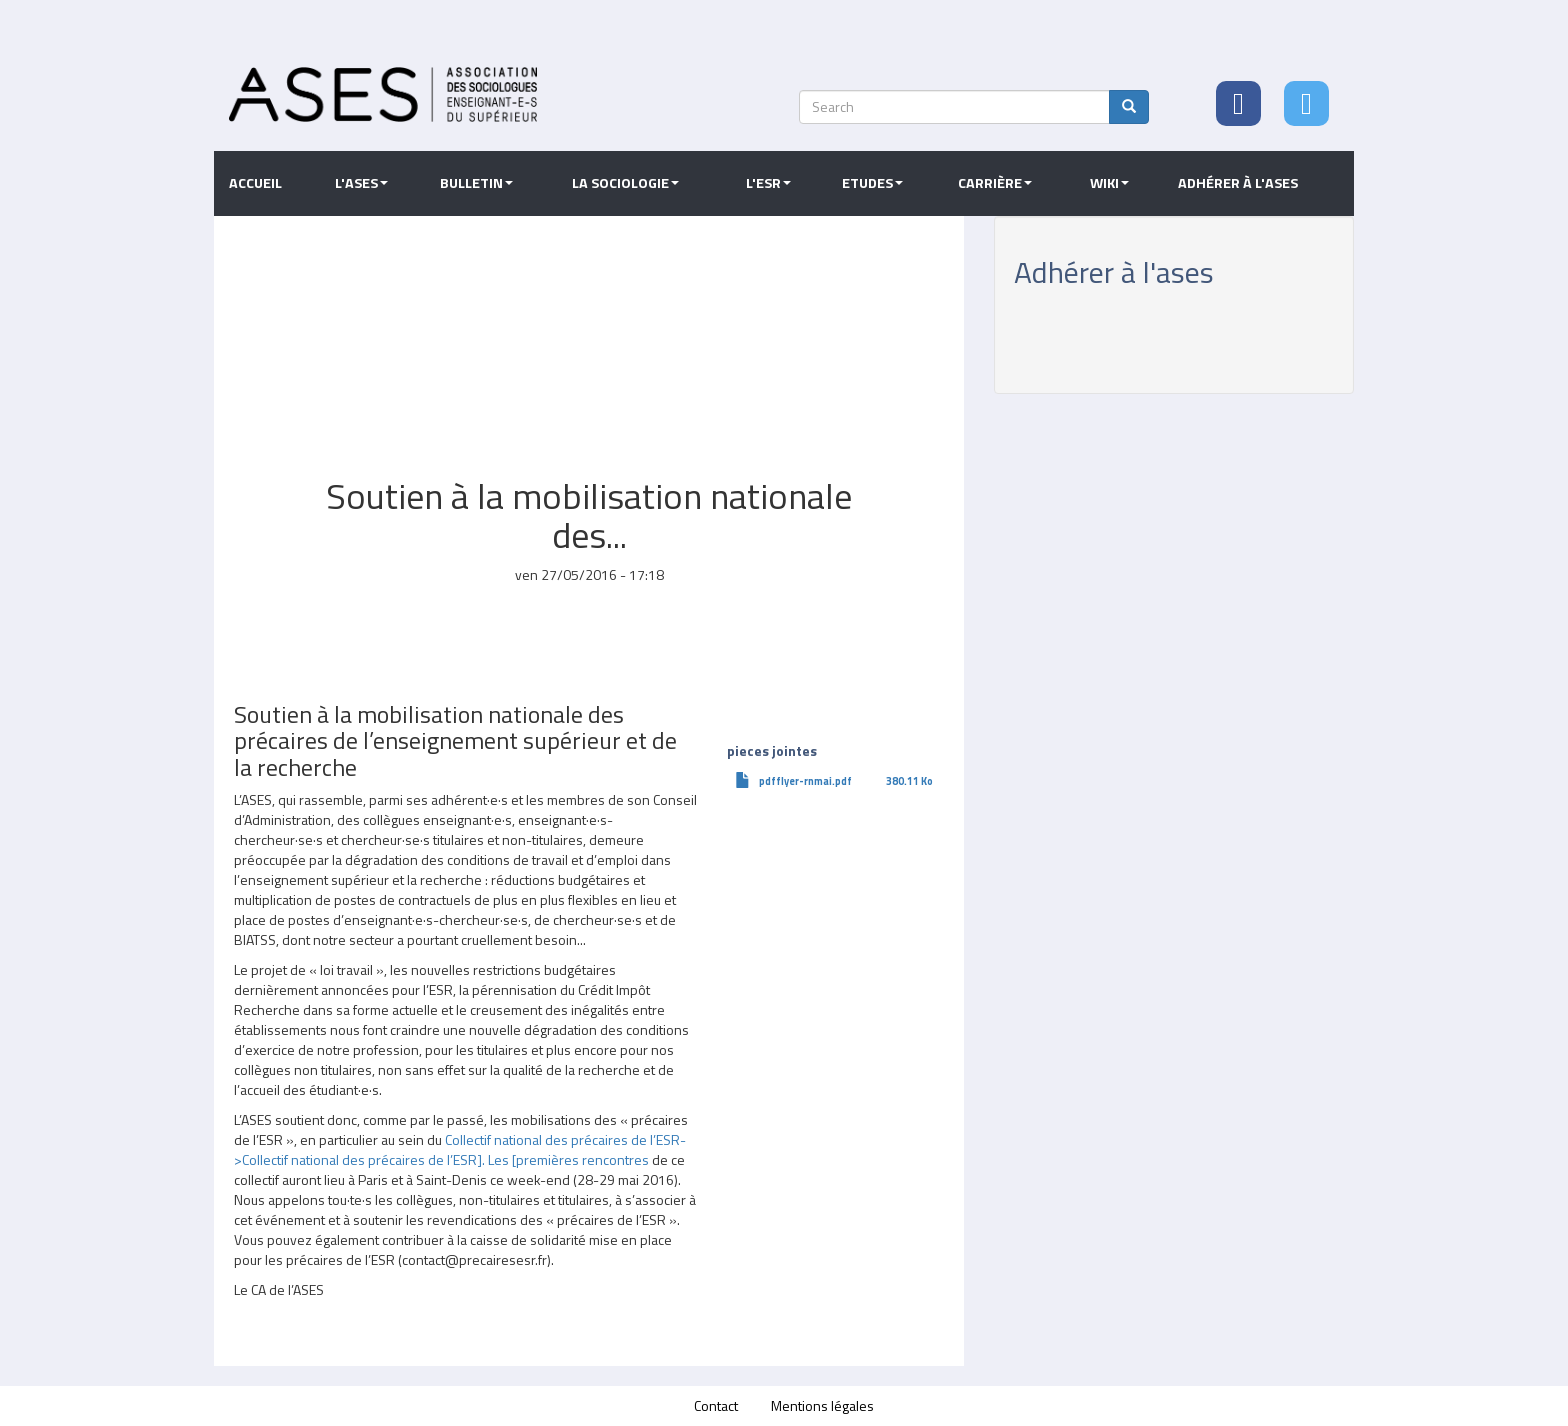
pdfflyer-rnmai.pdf (805, 781)
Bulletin (476, 183)
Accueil (255, 183)
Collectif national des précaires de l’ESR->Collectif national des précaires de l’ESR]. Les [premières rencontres (460, 1149)
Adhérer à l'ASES (1238, 183)
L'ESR (768, 183)
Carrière (995, 183)
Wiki (1109, 183)
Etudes (872, 183)
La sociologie (625, 183)
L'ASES (361, 183)
